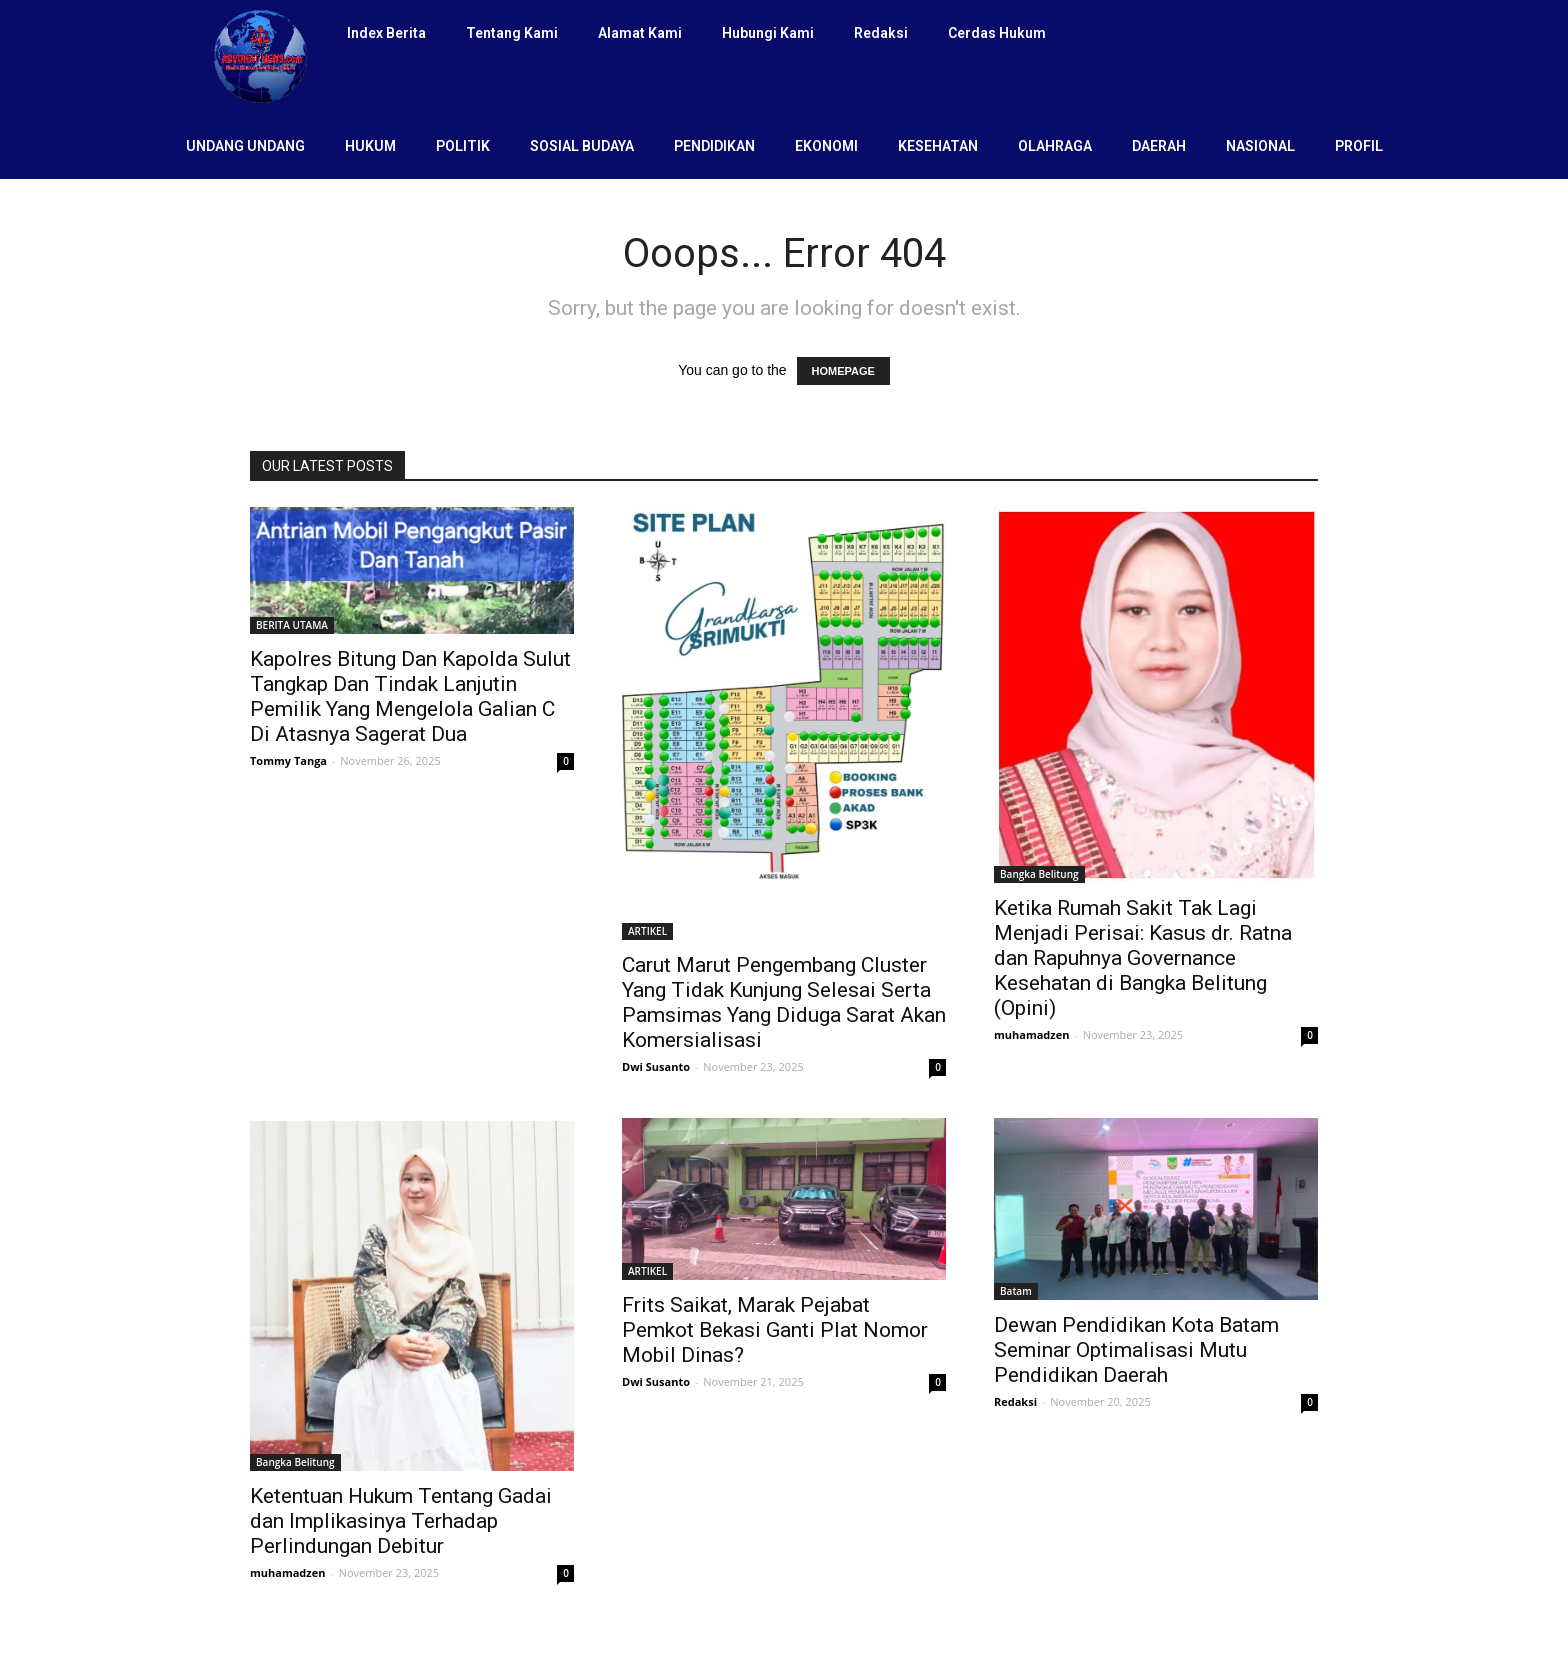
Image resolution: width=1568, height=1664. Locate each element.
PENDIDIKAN (714, 146)
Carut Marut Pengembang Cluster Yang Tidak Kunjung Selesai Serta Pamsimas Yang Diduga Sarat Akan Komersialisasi (784, 1002)
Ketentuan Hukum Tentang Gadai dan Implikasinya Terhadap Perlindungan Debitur (401, 1521)
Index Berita (386, 33)
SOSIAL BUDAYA (582, 146)
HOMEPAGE (843, 371)
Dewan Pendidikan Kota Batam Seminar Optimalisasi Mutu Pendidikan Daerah (1136, 1350)
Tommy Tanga (288, 760)
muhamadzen (1031, 1034)
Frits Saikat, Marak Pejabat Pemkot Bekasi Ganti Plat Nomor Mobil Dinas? (775, 1330)
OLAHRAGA (1055, 146)
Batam (1016, 1291)
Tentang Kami (512, 33)
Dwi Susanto (656, 1066)
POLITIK (463, 146)
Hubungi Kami (768, 33)
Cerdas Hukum (997, 33)
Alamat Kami (640, 33)
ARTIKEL (647, 931)
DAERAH (1159, 146)
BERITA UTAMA (292, 625)
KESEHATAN (938, 146)
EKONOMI (826, 146)
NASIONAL (1260, 146)
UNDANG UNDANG (245, 146)
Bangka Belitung (1039, 874)
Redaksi (881, 33)
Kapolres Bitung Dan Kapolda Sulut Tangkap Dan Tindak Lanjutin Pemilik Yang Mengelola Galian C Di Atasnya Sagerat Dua (410, 696)
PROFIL (1359, 146)
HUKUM (370, 146)
